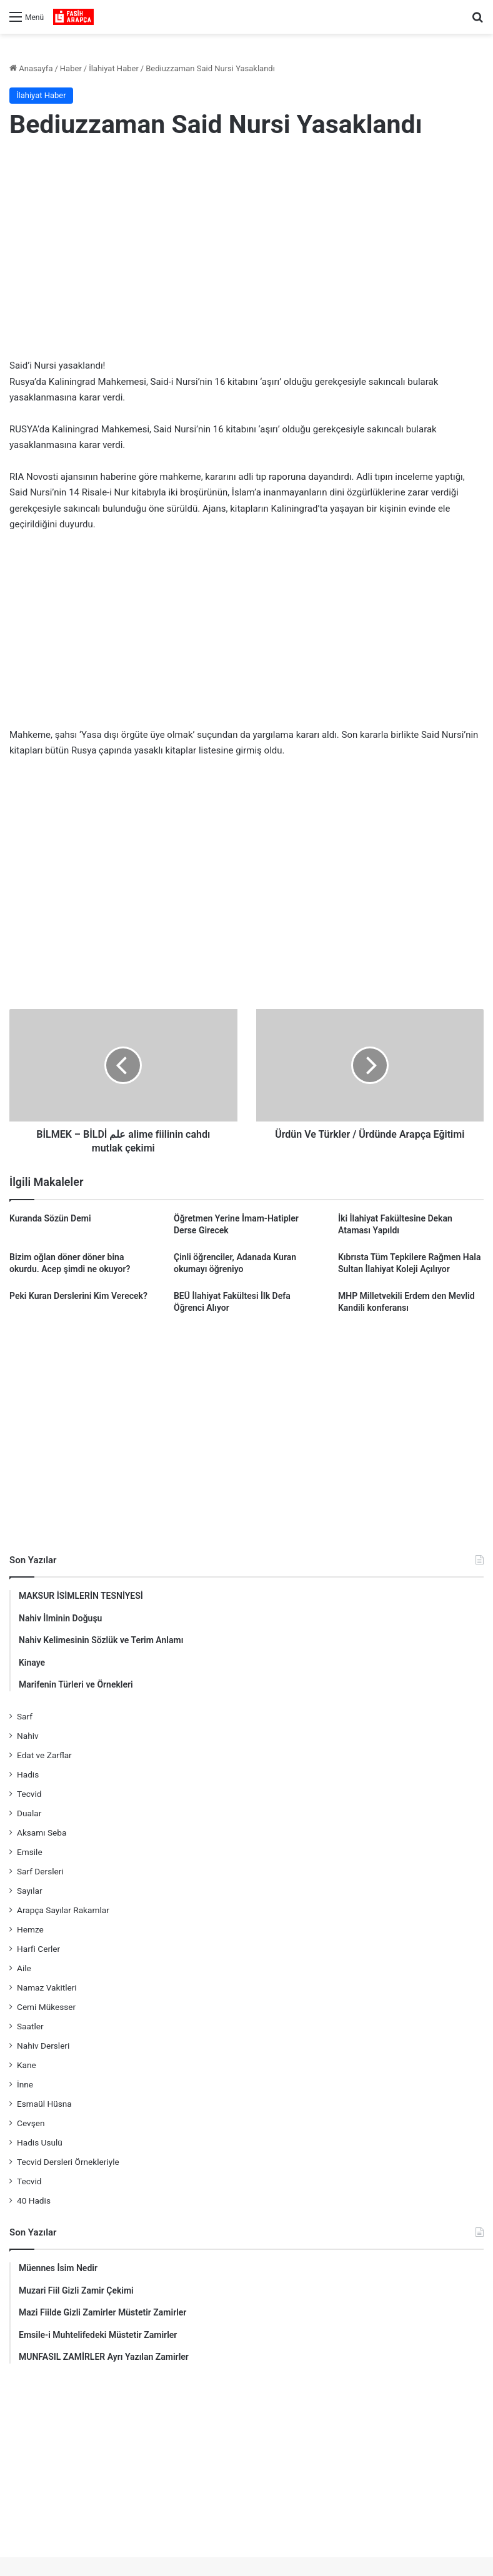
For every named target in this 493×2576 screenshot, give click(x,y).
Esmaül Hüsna (44, 2104)
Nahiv (28, 1736)
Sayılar (29, 1891)
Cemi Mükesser (46, 2007)
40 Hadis (34, 2201)
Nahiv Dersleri (43, 2046)
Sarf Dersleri (40, 1871)
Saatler (30, 2026)
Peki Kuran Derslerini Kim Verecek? (78, 1296)
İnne (25, 2084)
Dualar (29, 1813)
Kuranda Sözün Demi (50, 1218)
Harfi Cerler (38, 1949)
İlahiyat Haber (114, 68)
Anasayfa (30, 68)
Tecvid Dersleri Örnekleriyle (68, 2162)
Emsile (29, 1852)
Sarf (24, 1716)
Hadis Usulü (39, 2142)
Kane (26, 2065)
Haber (71, 68)
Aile (24, 1968)
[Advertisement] (246, 251)
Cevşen (30, 2123)
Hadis (28, 1774)
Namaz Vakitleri (47, 1987)
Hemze (30, 1929)
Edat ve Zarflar (44, 1755)
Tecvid (29, 1794)
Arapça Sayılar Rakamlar (63, 1910)
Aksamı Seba (41, 1833)
